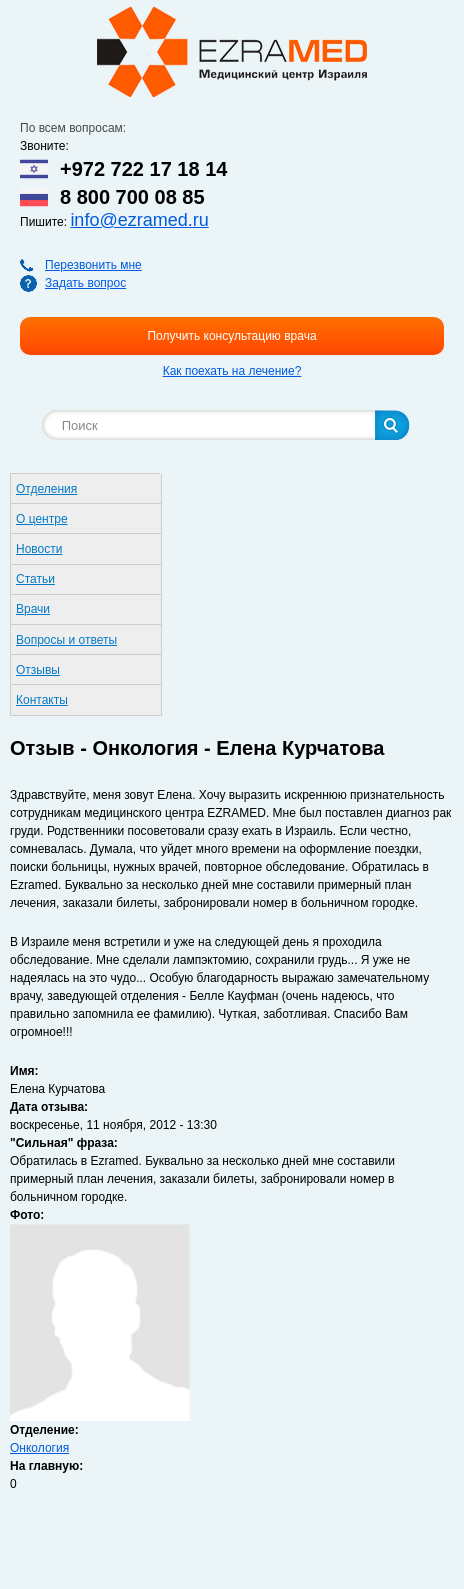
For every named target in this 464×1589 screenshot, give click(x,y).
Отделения (46, 489)
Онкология (39, 1448)
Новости (39, 549)
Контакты (42, 700)
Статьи (35, 579)
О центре (42, 519)
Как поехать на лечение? (232, 371)
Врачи (33, 609)
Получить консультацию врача (231, 336)
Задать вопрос (85, 283)
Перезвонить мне (93, 265)
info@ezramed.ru (139, 220)
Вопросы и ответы (66, 640)
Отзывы (38, 670)
